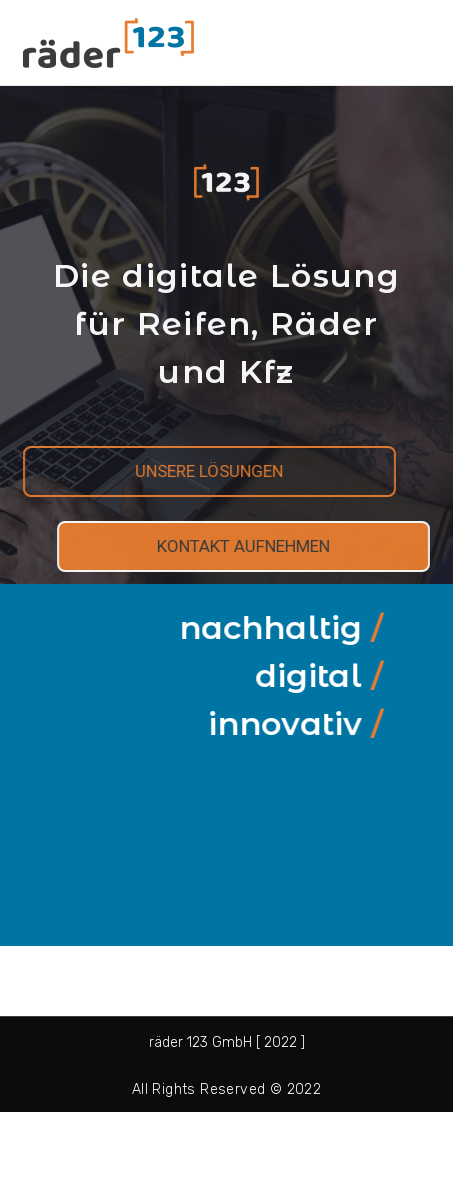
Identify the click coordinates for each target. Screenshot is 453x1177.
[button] (190, 471)
